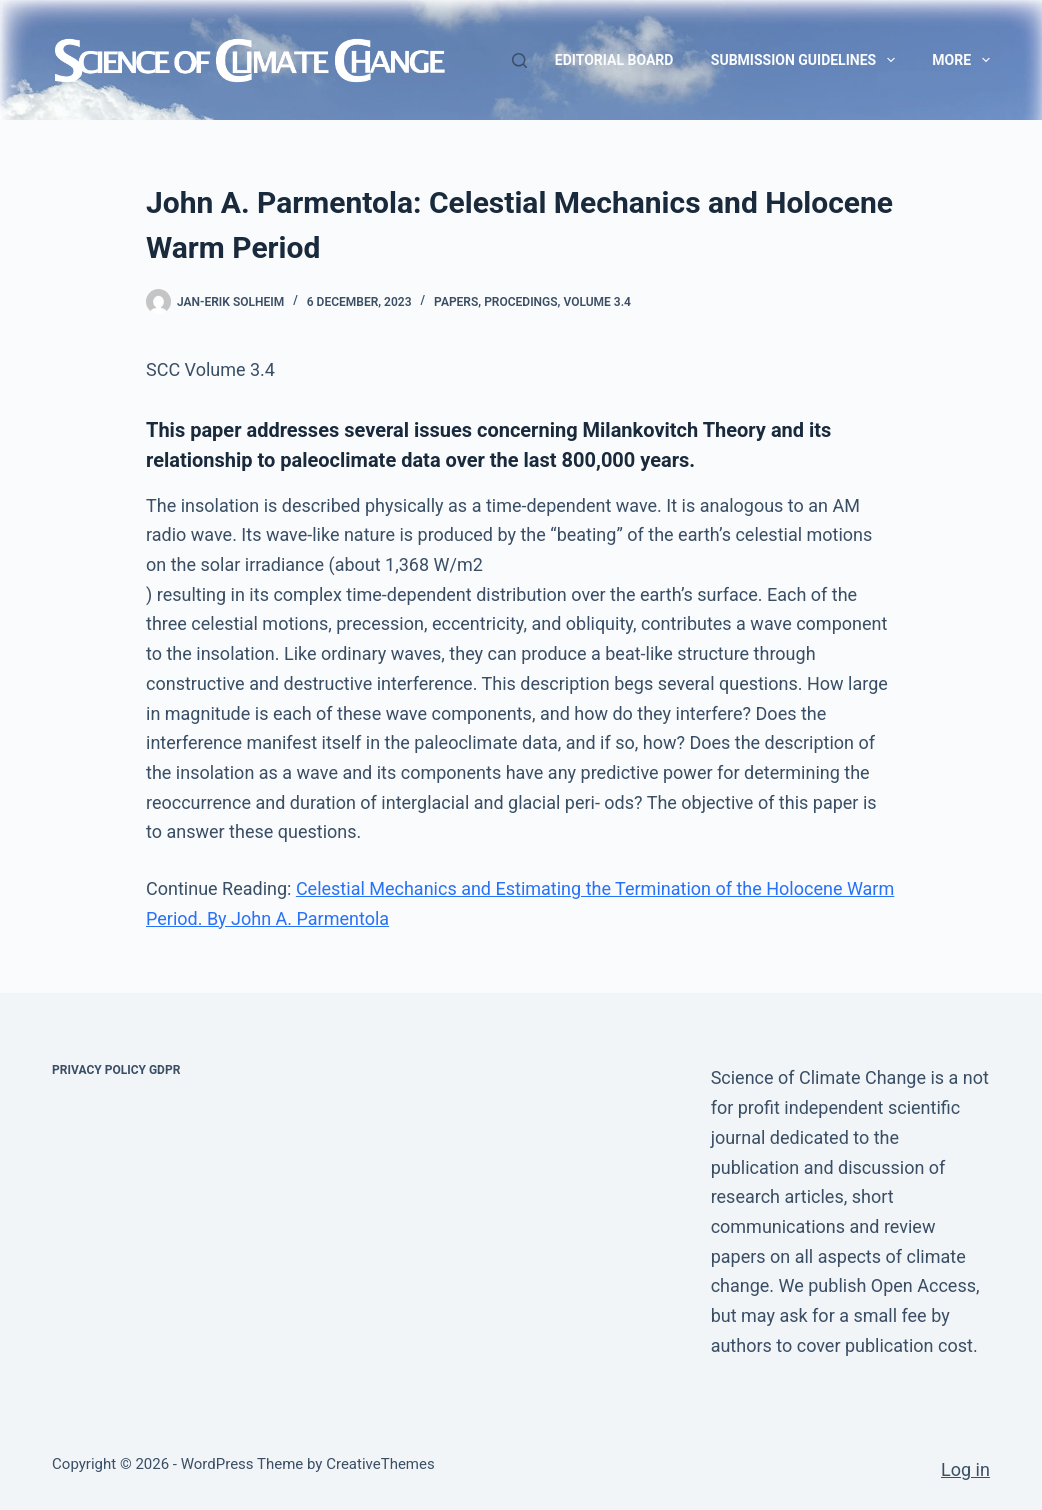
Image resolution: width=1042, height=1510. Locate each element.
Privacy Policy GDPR (116, 1070)
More (961, 60)
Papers (456, 302)
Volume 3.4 (597, 302)
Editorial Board (614, 60)
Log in (965, 1469)
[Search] (519, 60)
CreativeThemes (380, 1464)
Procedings (520, 302)
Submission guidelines (807, 60)
